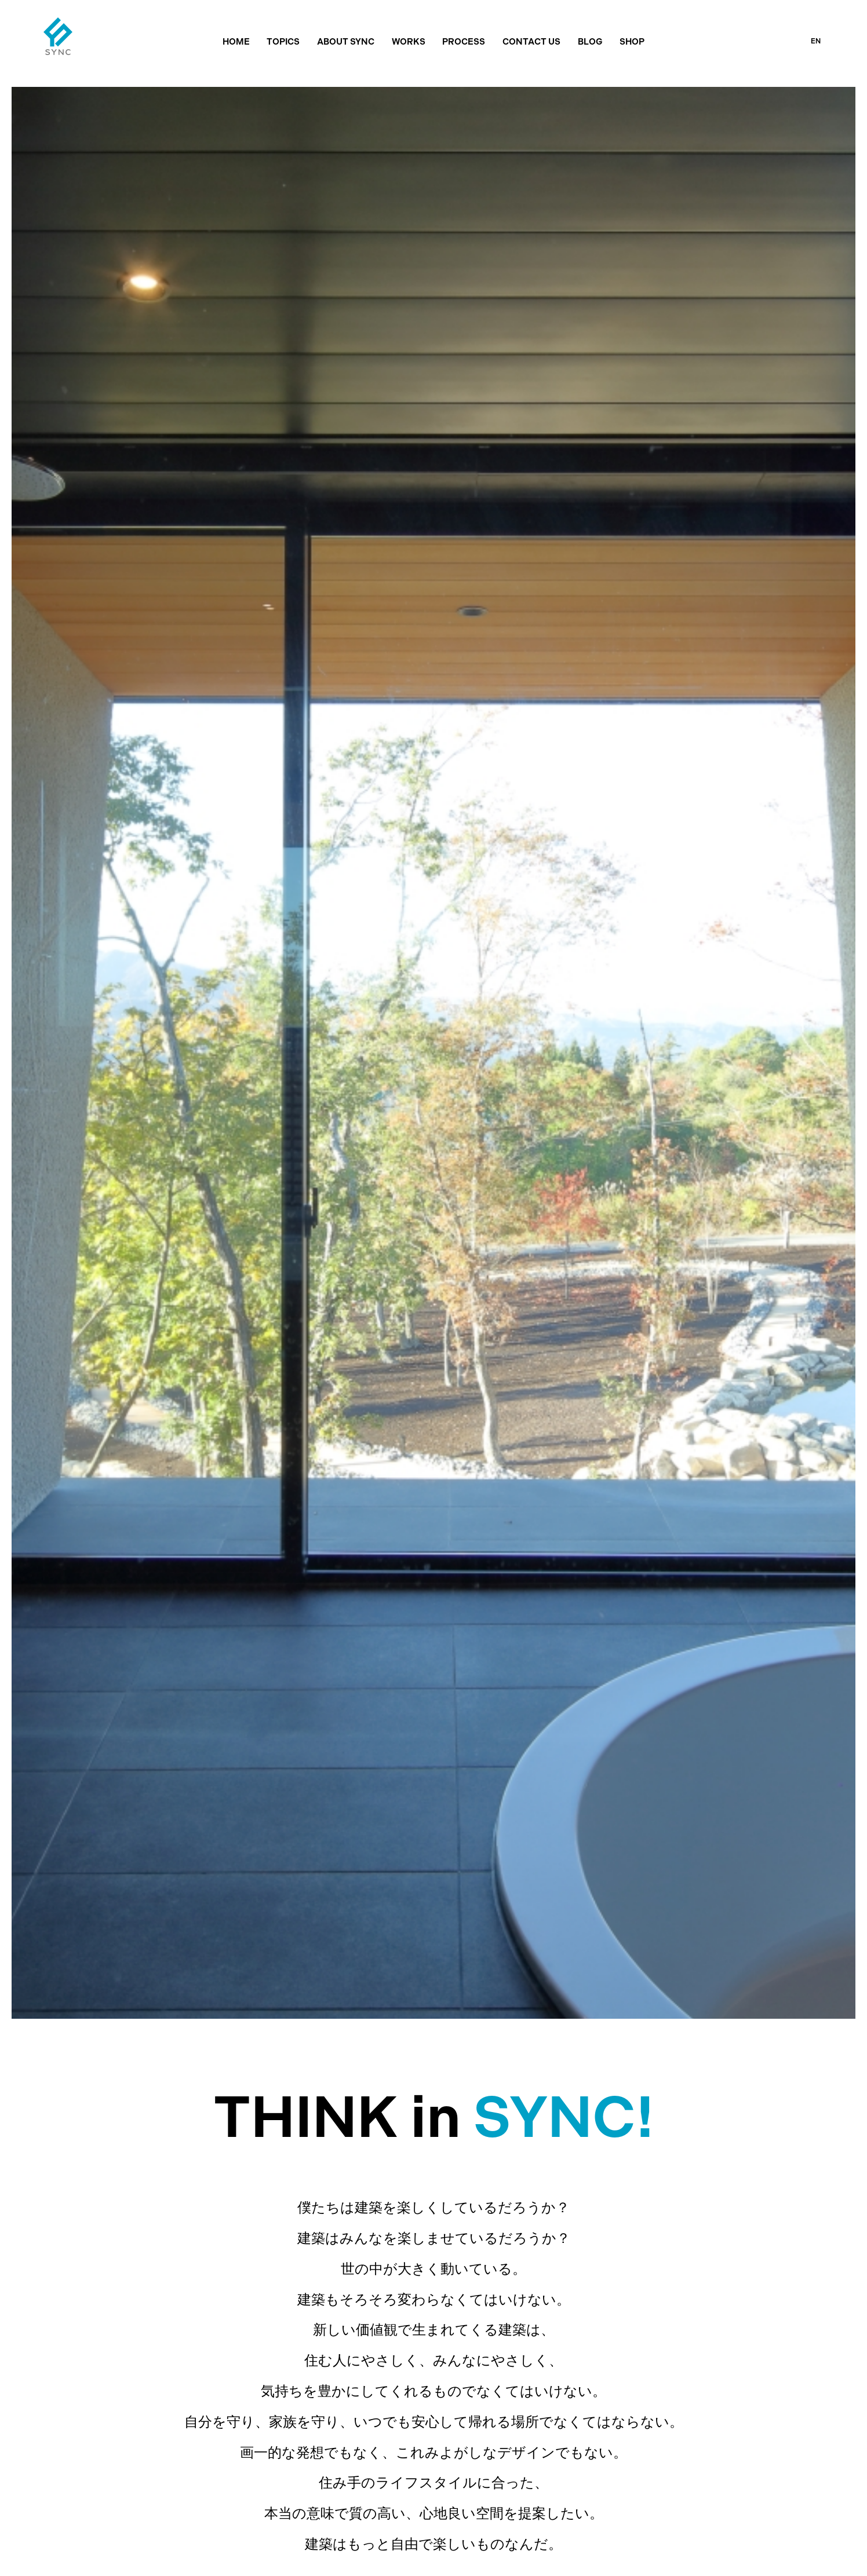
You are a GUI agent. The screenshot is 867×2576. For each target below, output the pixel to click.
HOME (236, 41)
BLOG (590, 41)
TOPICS (283, 41)
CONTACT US (531, 41)
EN (816, 41)
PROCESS (463, 41)
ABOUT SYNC (345, 41)
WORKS (408, 41)
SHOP (632, 41)
